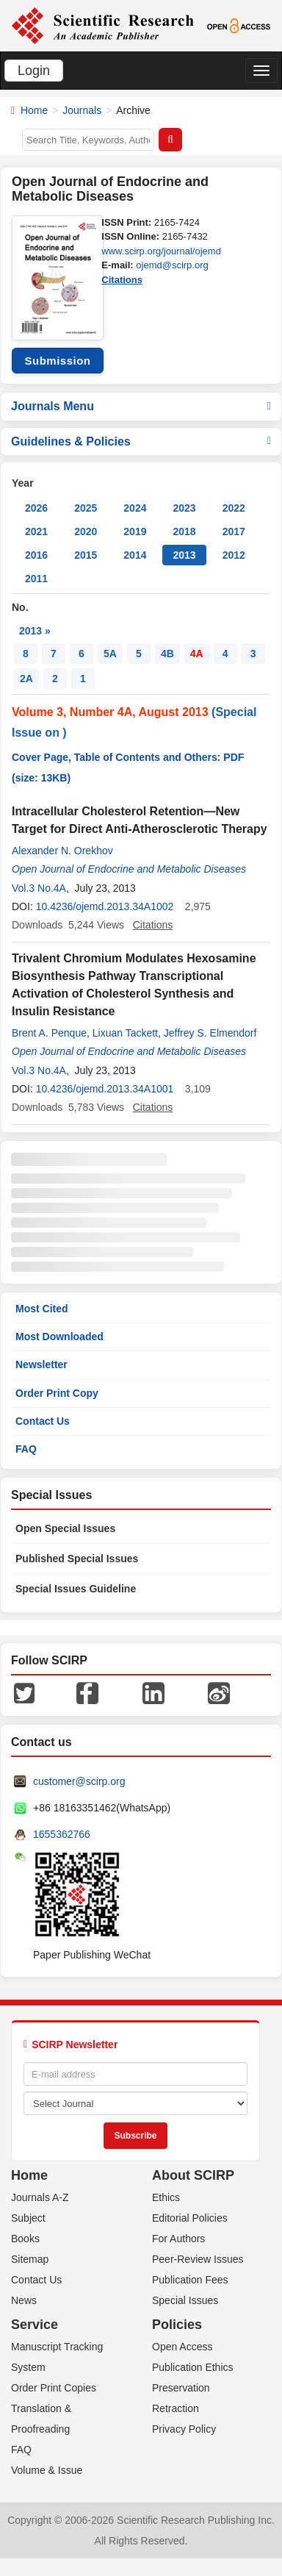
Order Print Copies (53, 2388)
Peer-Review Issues (198, 2259)
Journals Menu (141, 406)
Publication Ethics (193, 2367)
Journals (81, 110)
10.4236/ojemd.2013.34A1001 (105, 1089)
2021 (36, 531)
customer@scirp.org (79, 1781)
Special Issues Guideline (75, 1589)
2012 (234, 555)
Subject (28, 2218)
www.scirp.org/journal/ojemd (161, 251)
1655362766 (61, 1834)
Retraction (175, 2408)
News (24, 2300)
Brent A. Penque (49, 1033)
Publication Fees (190, 2280)
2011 (36, 578)
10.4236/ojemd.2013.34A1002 (105, 906)
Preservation (181, 2388)
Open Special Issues (65, 1528)
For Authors (178, 2238)
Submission (57, 360)
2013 (184, 555)
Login (34, 70)
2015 (85, 555)
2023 (184, 508)
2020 (85, 531)
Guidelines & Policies (141, 441)
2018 (184, 531)
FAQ (26, 1449)
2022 (234, 508)
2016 (36, 555)
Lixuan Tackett (125, 1033)
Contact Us (42, 1421)
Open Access (182, 2347)
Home (34, 110)
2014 (134, 555)
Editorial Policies (190, 2218)
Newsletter (41, 1364)
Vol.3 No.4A (39, 888)
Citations (121, 279)
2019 (134, 531)
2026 (36, 508)
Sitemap (29, 2259)
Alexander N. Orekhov (62, 850)
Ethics (166, 2197)
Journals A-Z (40, 2197)
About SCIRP (193, 2175)
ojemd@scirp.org (172, 265)
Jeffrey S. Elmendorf (210, 1033)
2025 (85, 508)
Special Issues (185, 2300)
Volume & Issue (46, 2470)
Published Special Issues (76, 1558)
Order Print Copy (56, 1393)
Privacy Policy (184, 2429)
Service (34, 2324)
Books (25, 2238)
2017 (234, 531)
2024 (134, 508)
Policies (177, 2324)
